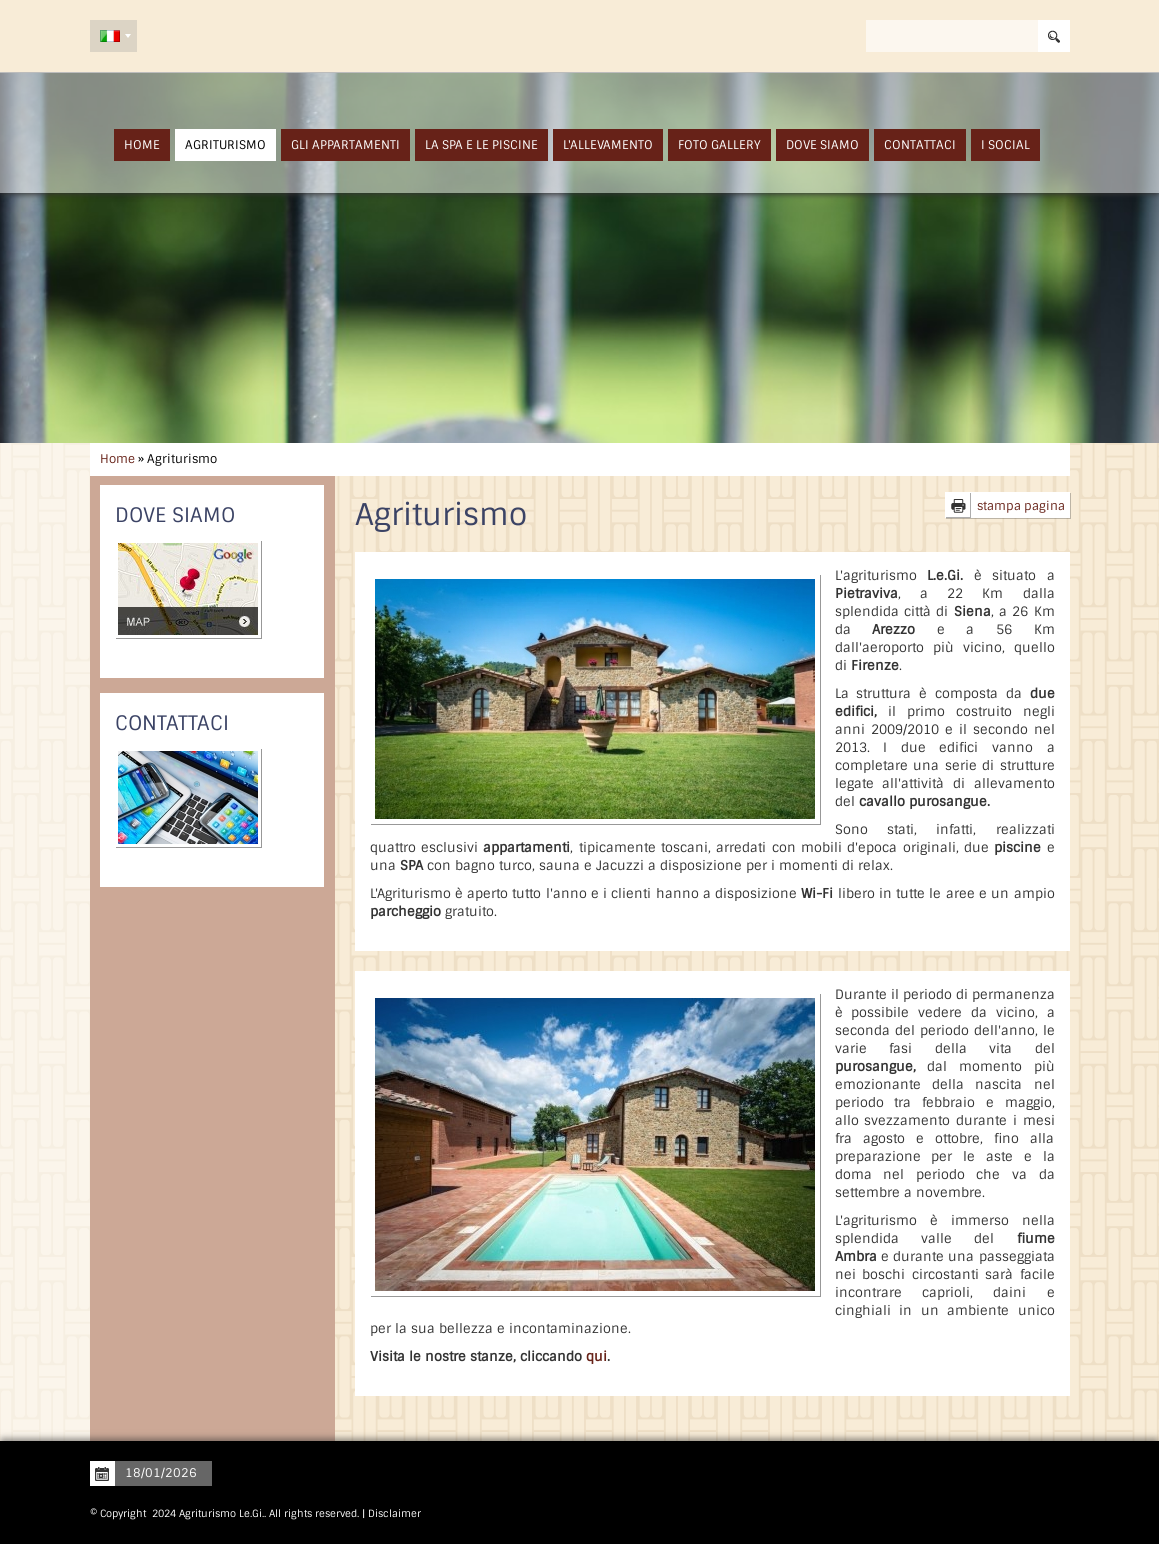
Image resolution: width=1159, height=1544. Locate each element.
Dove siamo (822, 145)
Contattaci (920, 145)
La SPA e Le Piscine (481, 145)
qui (596, 1356)
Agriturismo (225, 145)
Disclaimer (394, 1513)
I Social (1005, 145)
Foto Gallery (719, 145)
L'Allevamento (608, 145)
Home (142, 145)
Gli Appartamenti (345, 145)
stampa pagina (1021, 506)
